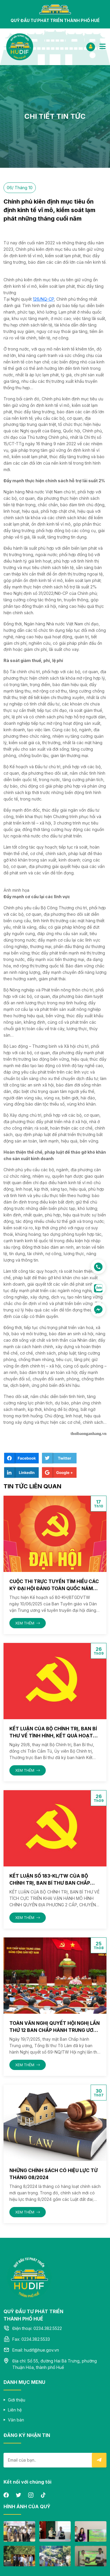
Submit (99, 2460)
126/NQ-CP (43, 299)
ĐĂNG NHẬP (91, 46)
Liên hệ (15, 2409)
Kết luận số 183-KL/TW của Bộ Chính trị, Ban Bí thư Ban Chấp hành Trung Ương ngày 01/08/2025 (54, 1883)
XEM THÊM (27, 1623)
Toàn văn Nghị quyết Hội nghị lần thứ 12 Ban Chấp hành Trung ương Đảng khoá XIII (54, 2030)
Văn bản (16, 2419)
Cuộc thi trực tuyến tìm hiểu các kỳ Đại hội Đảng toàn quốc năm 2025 (54, 1588)
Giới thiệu (16, 2399)
